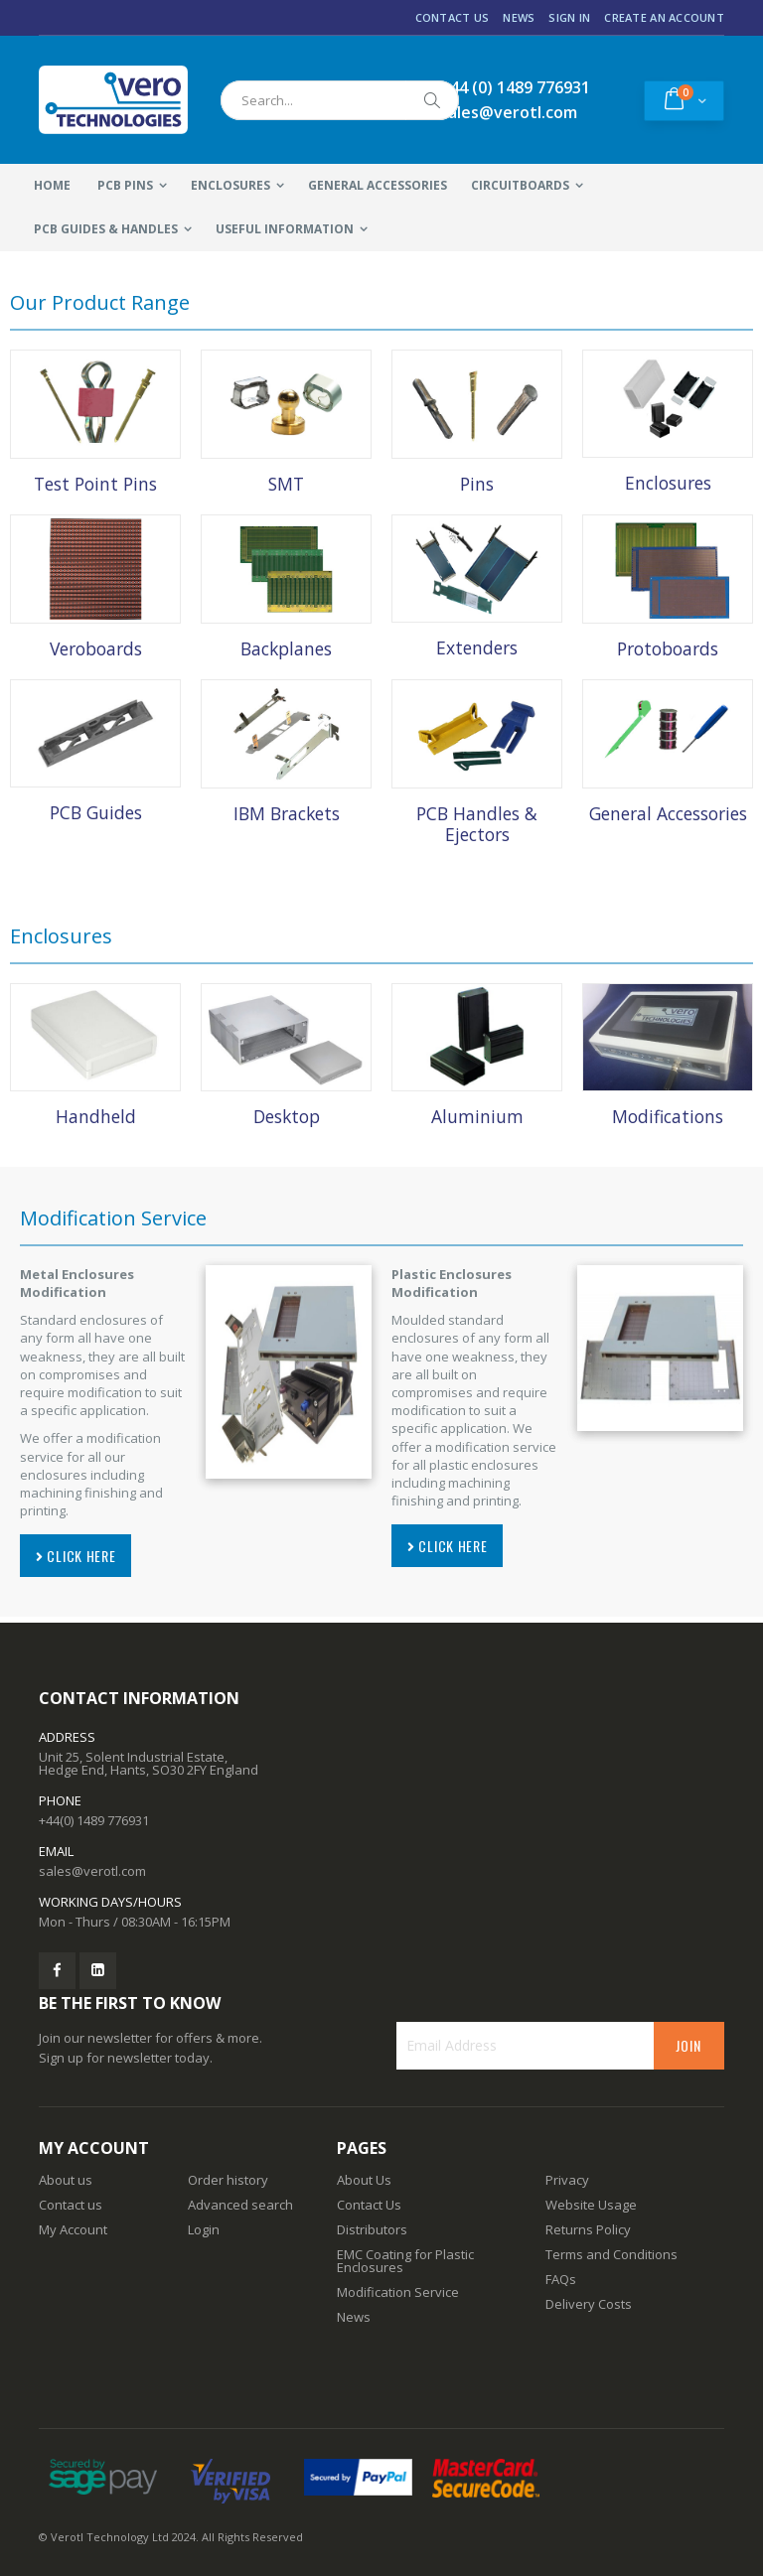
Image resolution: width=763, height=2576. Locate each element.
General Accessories (668, 813)
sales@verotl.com (92, 1871)
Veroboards (96, 648)
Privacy (567, 2180)
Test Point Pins (95, 484)
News (518, 17)
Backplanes (286, 648)
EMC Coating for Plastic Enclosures (405, 2260)
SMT (286, 484)
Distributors (372, 2229)
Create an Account (664, 17)
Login (204, 2229)
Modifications (667, 1116)
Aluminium (477, 1116)
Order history (228, 2180)
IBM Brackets (286, 813)
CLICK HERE (75, 1555)
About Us (364, 2180)
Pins (477, 484)
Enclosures (668, 483)
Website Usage (591, 2205)
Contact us (70, 2205)
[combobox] (340, 100)
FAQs (560, 2279)
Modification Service (398, 2292)
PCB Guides (96, 812)
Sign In (569, 17)
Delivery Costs (588, 2304)
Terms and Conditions (611, 2254)
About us (65, 2180)
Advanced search (240, 2205)
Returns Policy (588, 2229)
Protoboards (667, 648)
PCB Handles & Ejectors (476, 823)
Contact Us (452, 17)
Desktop (286, 1116)
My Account (73, 2229)
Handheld (96, 1116)
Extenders (477, 647)
